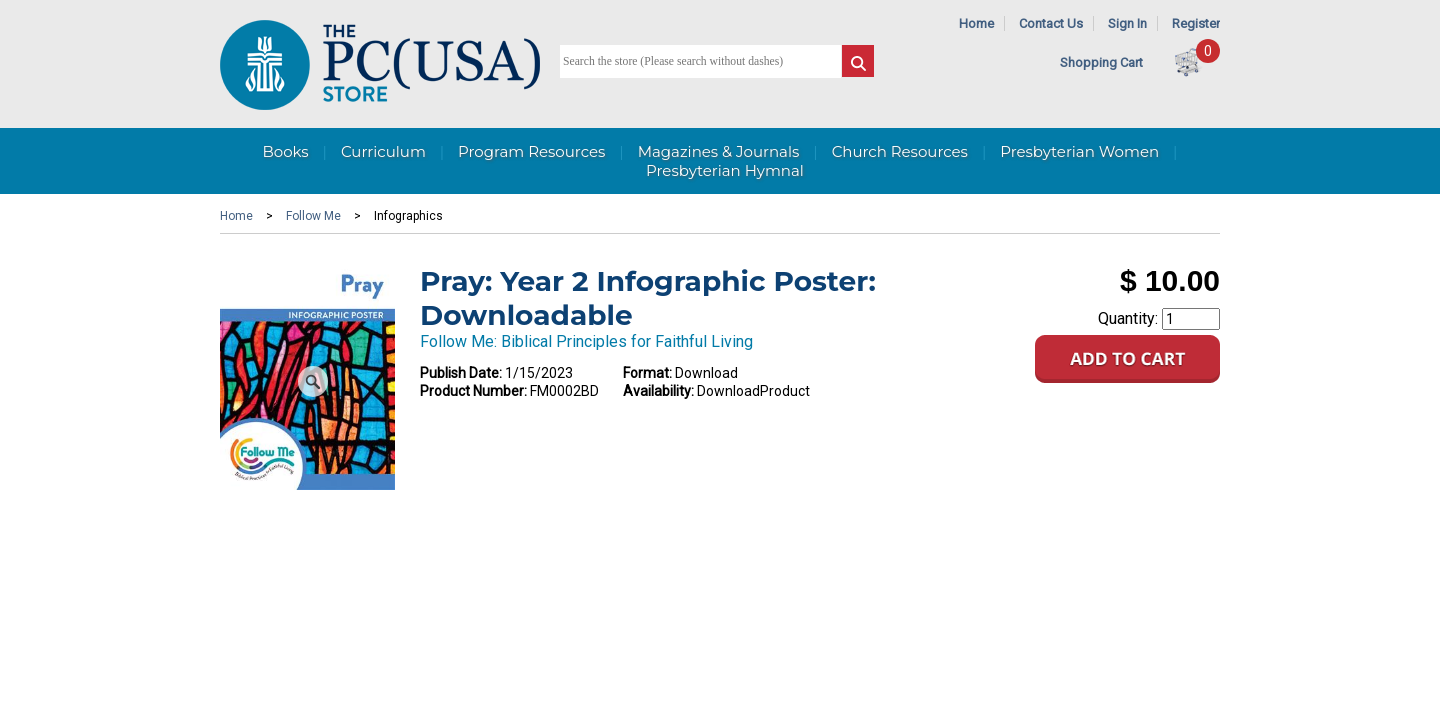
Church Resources (900, 151)
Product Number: (473, 391)
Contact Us (1051, 23)
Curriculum (383, 151)
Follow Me (313, 216)
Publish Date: (461, 373)
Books (285, 151)
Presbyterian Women (1079, 151)
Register (1196, 23)
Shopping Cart (1101, 62)
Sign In (1127, 23)
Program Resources (531, 151)
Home (976, 23)
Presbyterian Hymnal (725, 170)
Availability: (658, 391)
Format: (647, 373)
